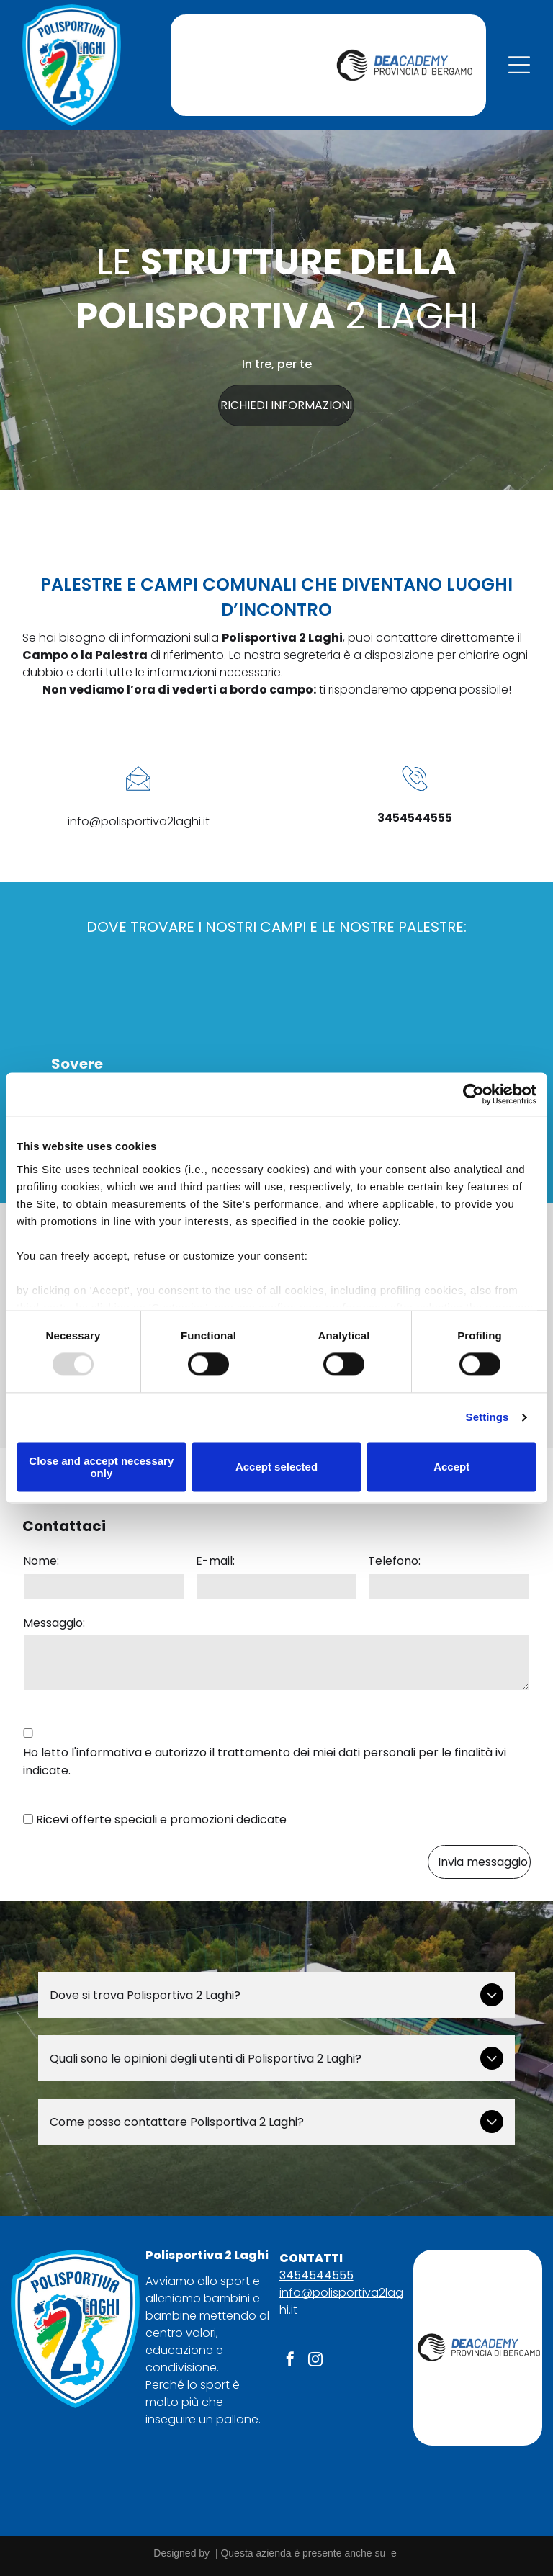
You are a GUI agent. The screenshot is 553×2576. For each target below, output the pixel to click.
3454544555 (316, 2275)
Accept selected (276, 1466)
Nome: (41, 1561)
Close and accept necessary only (101, 1467)
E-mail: (215, 1561)
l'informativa (106, 1752)
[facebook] (290, 2361)
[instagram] (315, 2361)
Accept (451, 1466)
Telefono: (394, 1561)
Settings (487, 1417)
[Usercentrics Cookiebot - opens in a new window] (473, 1094)
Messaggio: (54, 1623)
